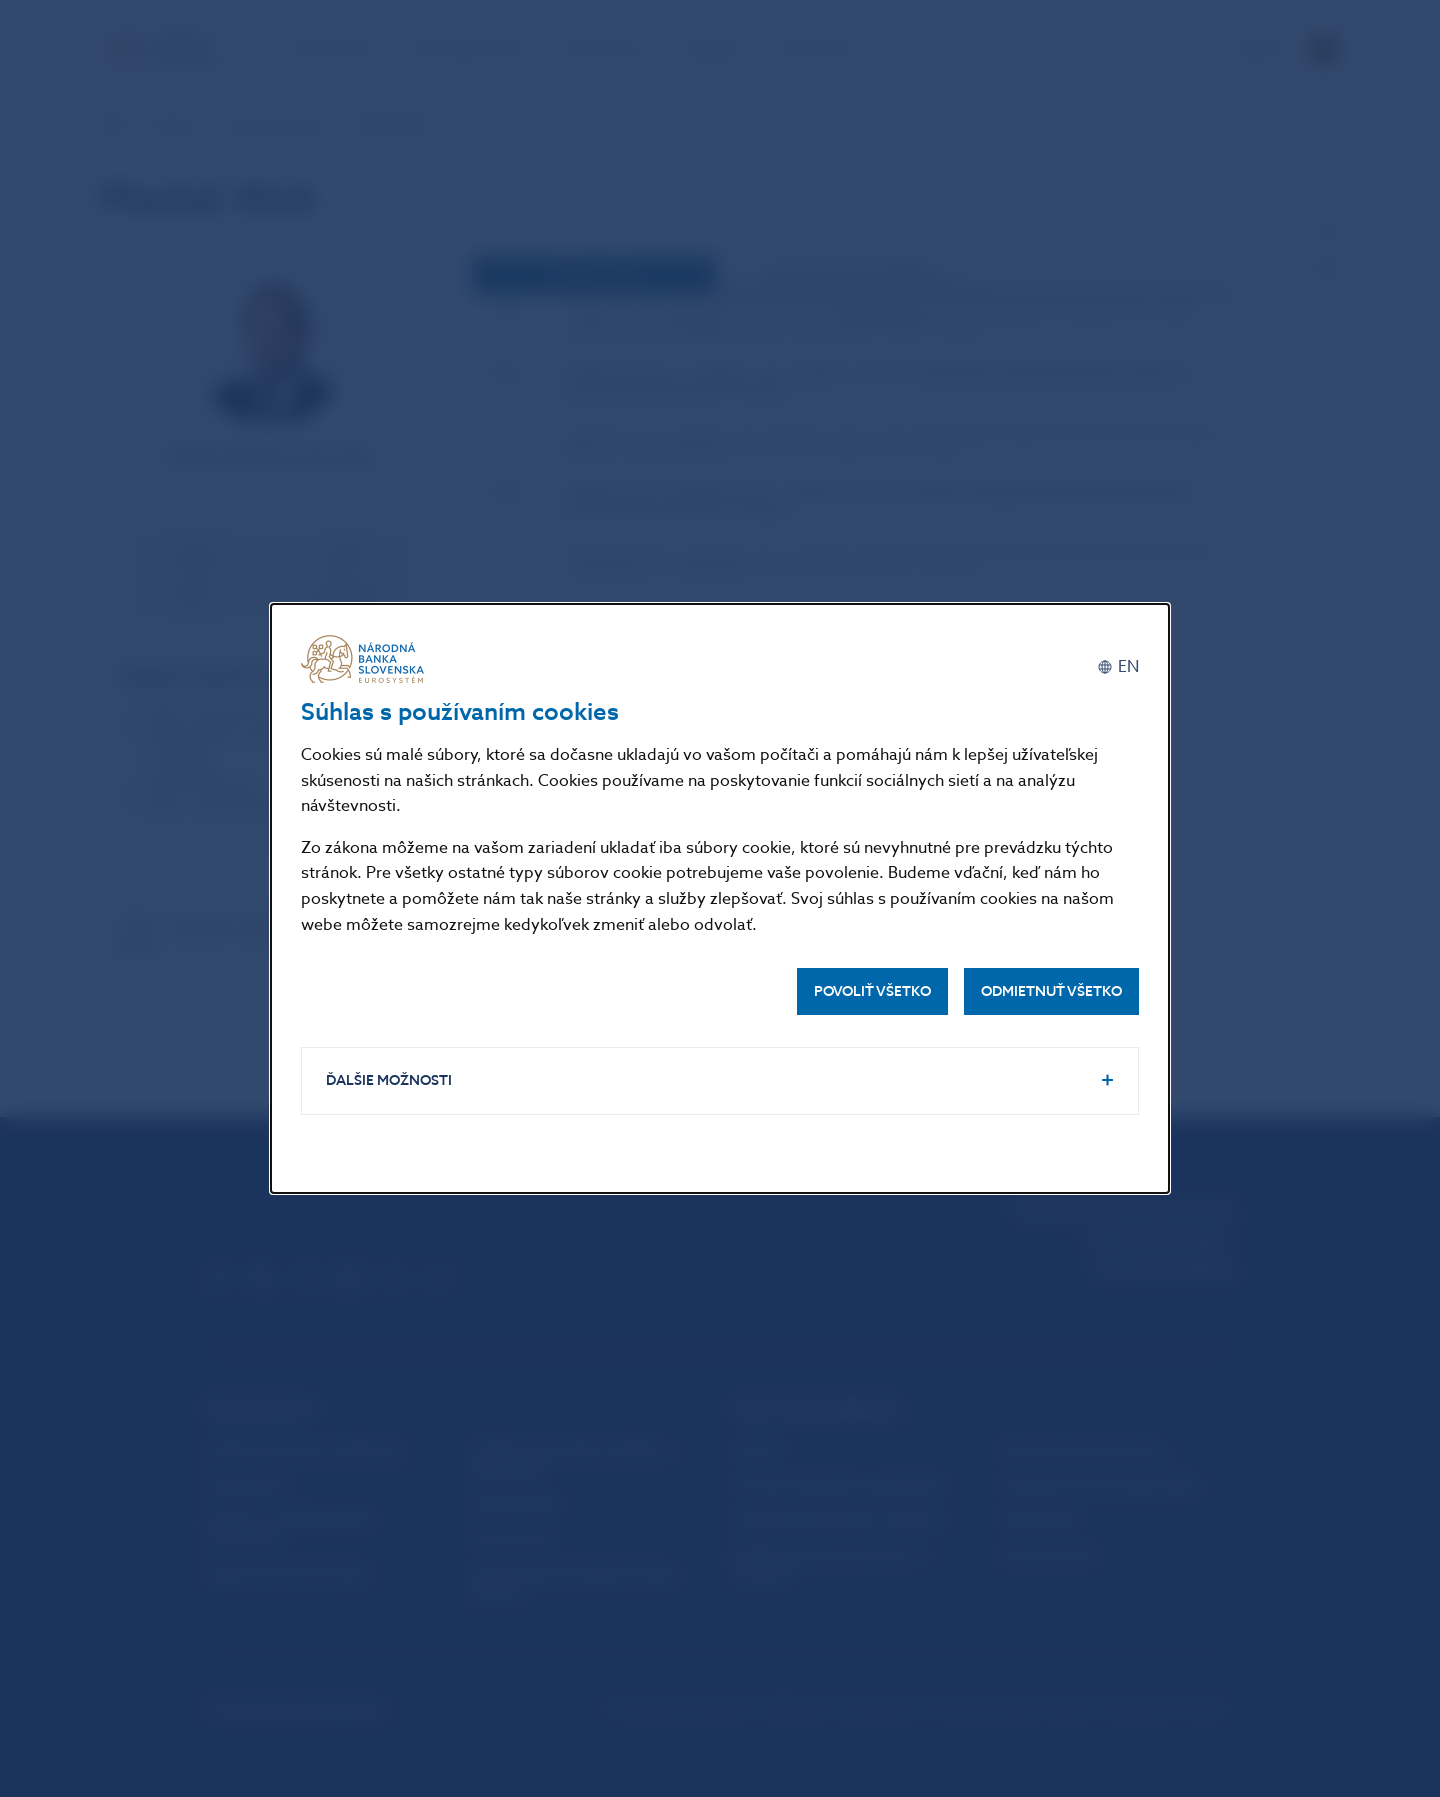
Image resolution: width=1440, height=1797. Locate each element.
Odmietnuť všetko (1051, 991)
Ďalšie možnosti (389, 1080)
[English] (1118, 666)
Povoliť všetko (872, 991)
